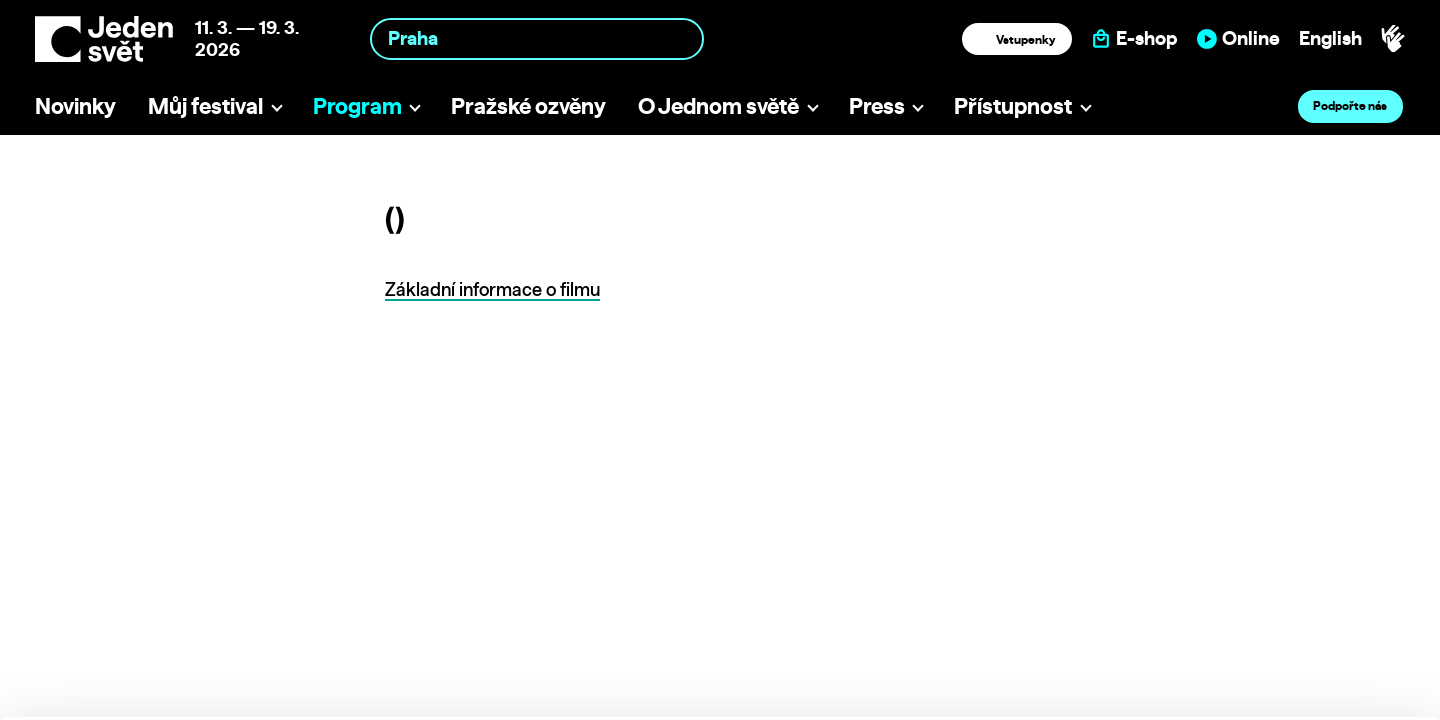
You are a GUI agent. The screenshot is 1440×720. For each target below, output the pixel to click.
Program (357, 105)
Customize (1274, 614)
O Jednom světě (718, 105)
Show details (308, 694)
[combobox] (537, 38)
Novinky (75, 105)
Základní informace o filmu (492, 289)
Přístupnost (1013, 105)
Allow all (1273, 573)
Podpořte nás (1350, 105)
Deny (1273, 656)
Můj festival (205, 105)
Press (877, 105)
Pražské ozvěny (528, 105)
